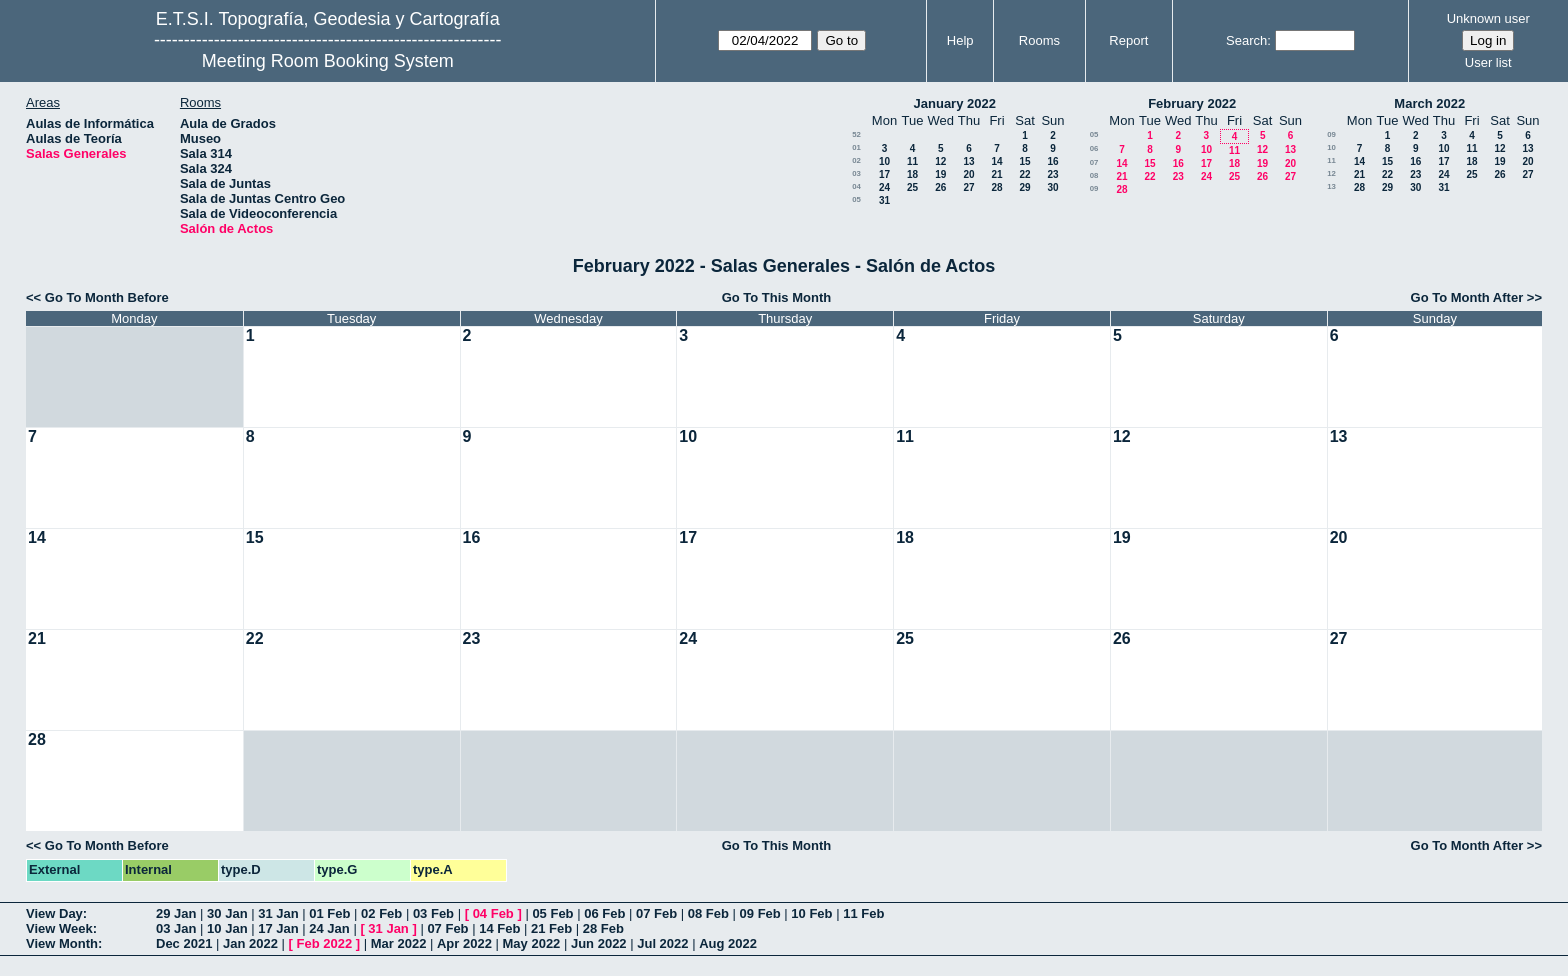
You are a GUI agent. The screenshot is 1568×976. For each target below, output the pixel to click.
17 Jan (278, 928)
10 (884, 161)
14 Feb (499, 928)
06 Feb (604, 913)
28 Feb (603, 928)
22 (1024, 174)
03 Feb (433, 913)
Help (960, 40)
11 (912, 161)
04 (856, 186)
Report (1128, 40)
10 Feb (811, 913)
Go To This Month (777, 297)
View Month (62, 943)
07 (1094, 162)
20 (968, 174)
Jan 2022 (250, 943)
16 (1052, 161)
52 (856, 134)
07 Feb (656, 913)
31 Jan (278, 913)
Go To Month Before (107, 297)
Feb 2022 (325, 943)
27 (968, 187)
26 (940, 187)
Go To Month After (1467, 297)
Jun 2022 (599, 943)
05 (856, 199)
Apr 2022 (464, 943)
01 (856, 147)
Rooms (1039, 40)
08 (1094, 175)
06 (1094, 148)
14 (996, 161)
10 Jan (227, 928)
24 (884, 187)
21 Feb (551, 928)
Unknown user (1488, 18)
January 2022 (955, 103)
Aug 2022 (728, 943)
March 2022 (1429, 103)
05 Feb (552, 913)
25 (912, 187)
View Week (59, 928)
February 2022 (1192, 103)
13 (968, 161)
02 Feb (381, 913)
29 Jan (176, 913)
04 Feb (493, 913)
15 (1024, 161)
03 (856, 173)
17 (884, 174)
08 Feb (708, 913)
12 (940, 161)
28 (996, 187)
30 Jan (227, 913)
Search (1246, 40)
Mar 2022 (399, 943)
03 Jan (176, 928)
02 (856, 160)
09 (1094, 188)
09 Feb (760, 913)
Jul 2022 (662, 943)
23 (1052, 174)
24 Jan (329, 928)
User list (1488, 62)
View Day (54, 913)
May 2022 (532, 943)
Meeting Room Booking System (328, 61)
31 (884, 200)
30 (1052, 187)
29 (1024, 187)
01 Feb (329, 913)
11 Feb (863, 913)
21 (996, 174)
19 (940, 174)
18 (912, 174)
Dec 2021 (184, 943)
